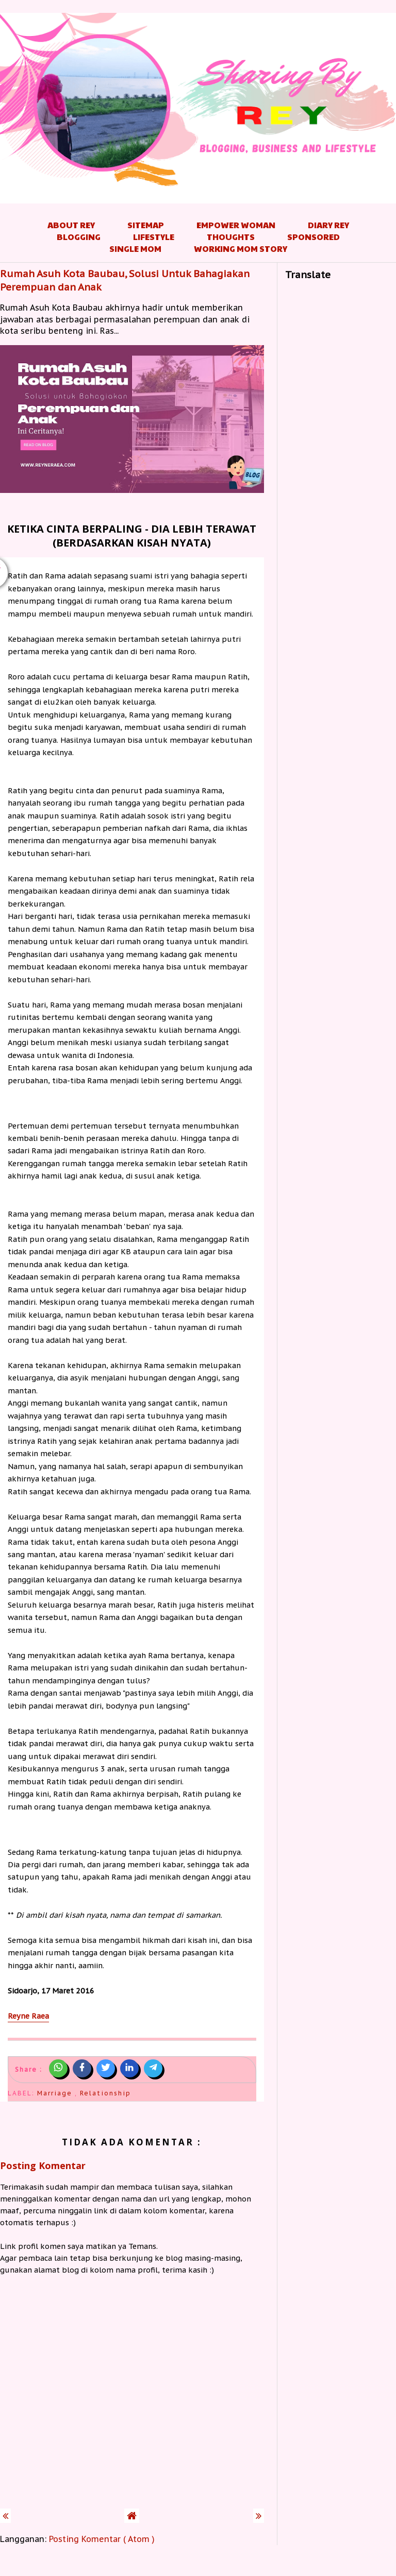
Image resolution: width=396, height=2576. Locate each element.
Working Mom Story (240, 248)
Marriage (56, 2093)
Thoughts (231, 237)
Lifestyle (153, 237)
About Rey (71, 225)
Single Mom (135, 248)
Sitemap (145, 225)
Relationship (105, 2093)
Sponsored (313, 237)
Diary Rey (328, 225)
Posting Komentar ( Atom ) (102, 2539)
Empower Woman (235, 225)
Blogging (79, 237)
